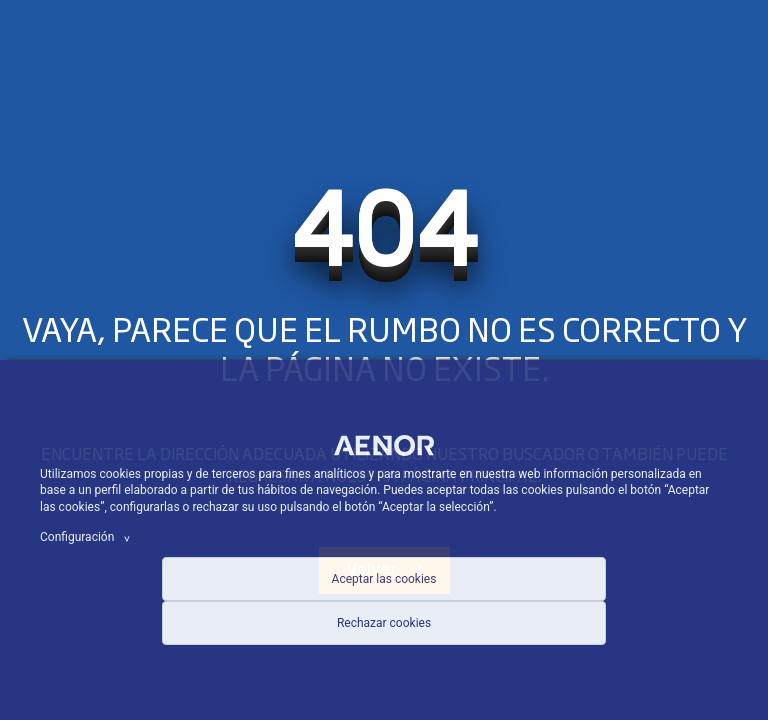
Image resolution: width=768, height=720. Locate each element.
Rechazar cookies (384, 623)
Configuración (88, 537)
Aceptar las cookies (384, 579)
